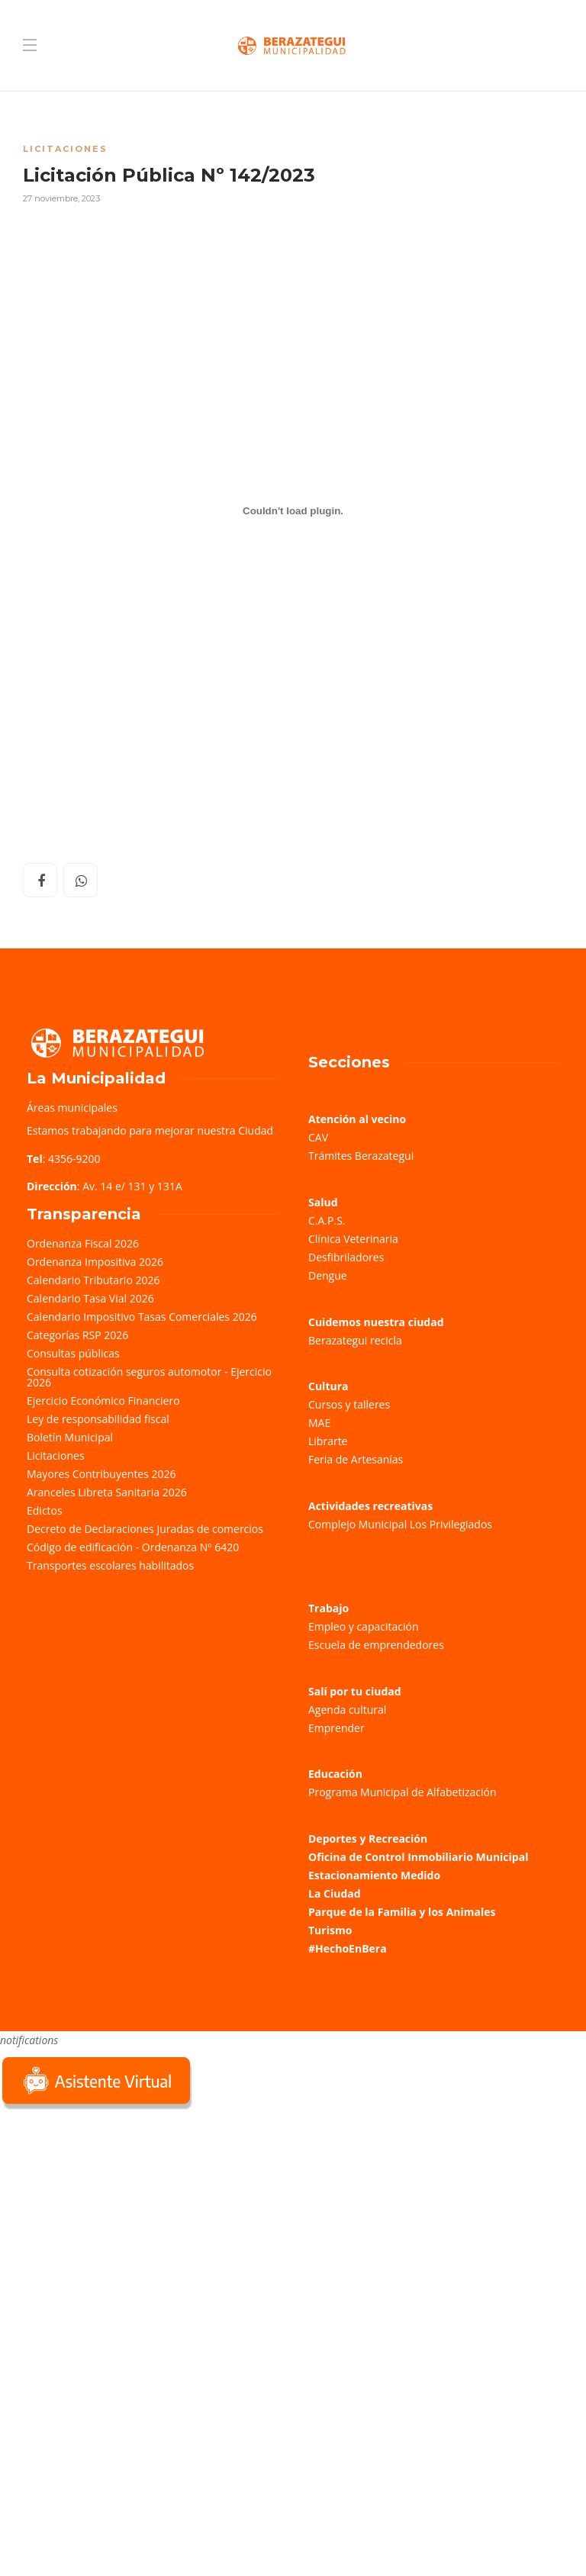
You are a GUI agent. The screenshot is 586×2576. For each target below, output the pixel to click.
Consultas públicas (73, 1353)
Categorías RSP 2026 (77, 1335)
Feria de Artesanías (355, 1459)
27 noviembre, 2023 (61, 198)
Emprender (336, 1728)
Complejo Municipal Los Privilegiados (400, 1524)
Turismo (330, 1930)
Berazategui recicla (355, 1340)
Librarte (327, 1441)
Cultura (328, 1386)
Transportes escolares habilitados (110, 1565)
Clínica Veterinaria (353, 1239)
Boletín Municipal (70, 1437)
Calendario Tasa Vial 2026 (90, 1298)
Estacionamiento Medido (374, 1875)
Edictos (45, 1510)
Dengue (327, 1275)
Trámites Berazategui (361, 1155)
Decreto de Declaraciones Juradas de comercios (145, 1528)
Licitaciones (65, 148)
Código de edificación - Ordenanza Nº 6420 (133, 1547)
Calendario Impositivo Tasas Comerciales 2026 (142, 1316)
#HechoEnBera (347, 1948)
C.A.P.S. (326, 1220)
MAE (319, 1422)
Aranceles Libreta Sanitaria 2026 (107, 1492)
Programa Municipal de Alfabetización (402, 1792)
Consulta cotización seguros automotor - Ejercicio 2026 (149, 1376)
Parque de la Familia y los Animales (401, 1912)
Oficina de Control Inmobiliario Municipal (418, 1857)
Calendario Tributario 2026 (93, 1280)
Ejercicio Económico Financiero (103, 1400)
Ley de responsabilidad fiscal (98, 1419)
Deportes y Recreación (367, 1838)
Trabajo (328, 1608)
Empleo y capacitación (363, 1626)
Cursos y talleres (349, 1404)
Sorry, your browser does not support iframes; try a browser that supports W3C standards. (114, 2220)
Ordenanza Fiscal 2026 (83, 1243)
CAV (318, 1137)
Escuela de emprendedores (376, 1644)
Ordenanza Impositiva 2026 (95, 1261)
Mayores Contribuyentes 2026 (101, 1474)
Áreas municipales (72, 1107)
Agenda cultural (347, 1709)
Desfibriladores (346, 1257)
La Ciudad (334, 1893)
